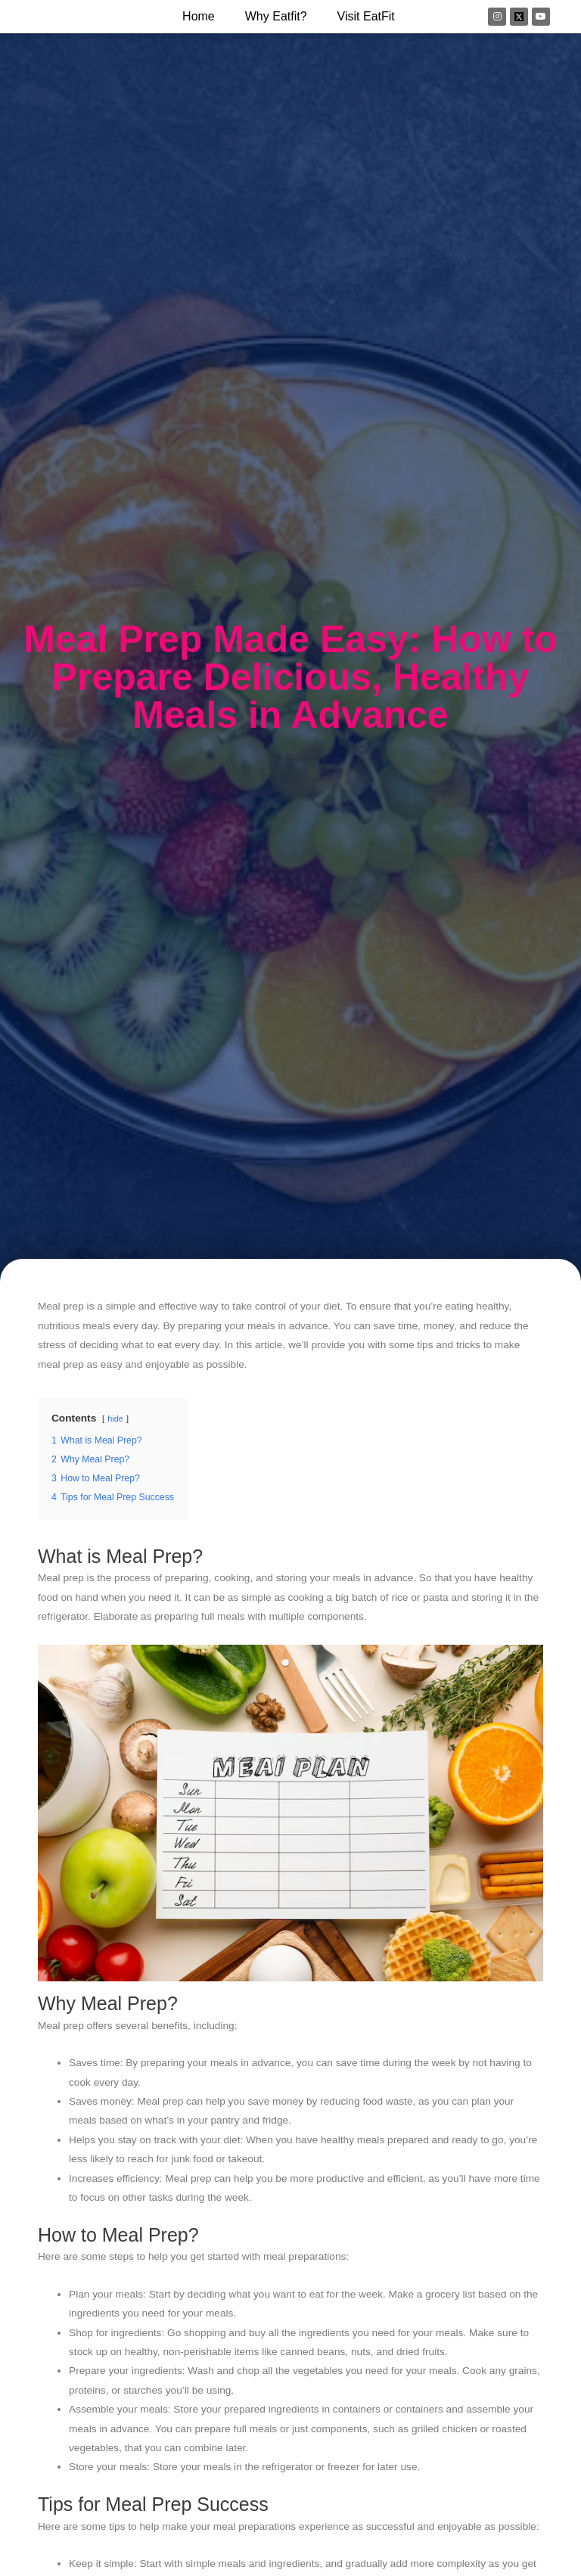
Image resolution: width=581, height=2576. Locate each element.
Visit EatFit (366, 16)
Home (198, 16)
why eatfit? (276, 16)
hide (115, 1418)
